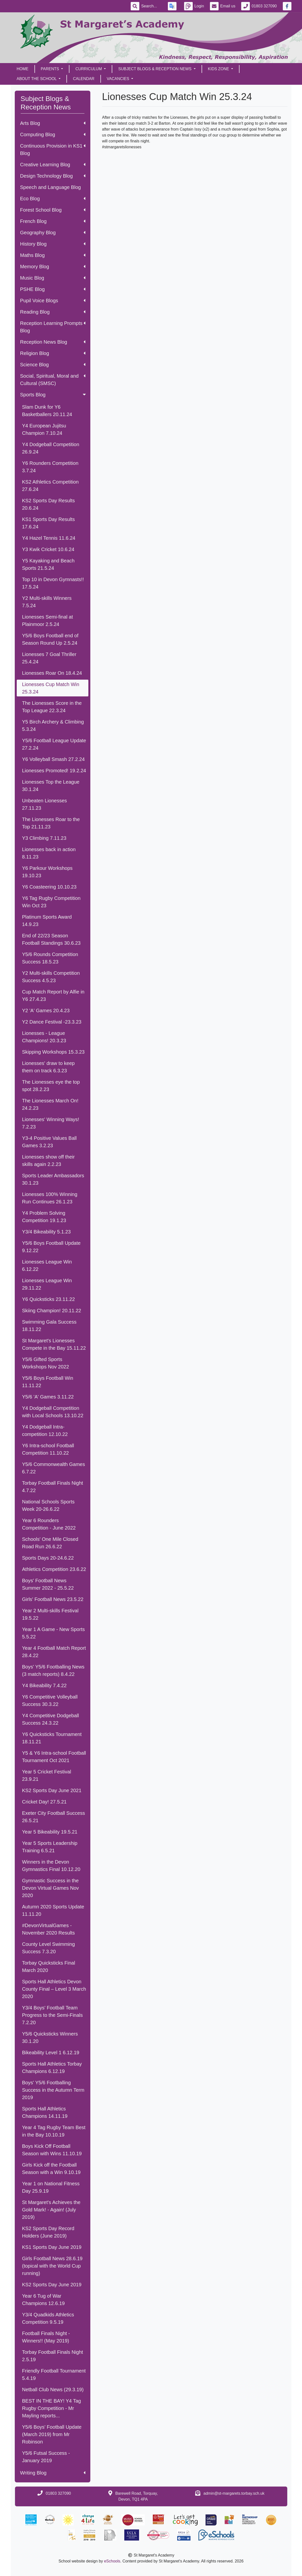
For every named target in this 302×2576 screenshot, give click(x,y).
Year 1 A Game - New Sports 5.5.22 (53, 1633)
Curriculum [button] (89, 69)
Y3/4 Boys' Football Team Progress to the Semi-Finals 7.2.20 (52, 2015)
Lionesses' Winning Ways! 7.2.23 (50, 1123)
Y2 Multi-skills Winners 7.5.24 (47, 601)
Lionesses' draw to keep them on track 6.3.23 (48, 1067)
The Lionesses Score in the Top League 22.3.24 (52, 706)
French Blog (52, 221)
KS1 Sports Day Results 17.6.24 (48, 523)
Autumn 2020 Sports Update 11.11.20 (53, 1910)
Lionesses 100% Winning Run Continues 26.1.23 (50, 1198)
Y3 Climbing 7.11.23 (44, 838)
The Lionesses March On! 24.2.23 (50, 1104)
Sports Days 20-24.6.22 (48, 1558)
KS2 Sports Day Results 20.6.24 (48, 504)
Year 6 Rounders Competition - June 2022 (49, 1524)
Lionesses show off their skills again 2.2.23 (48, 1160)
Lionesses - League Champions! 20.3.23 (44, 1036)
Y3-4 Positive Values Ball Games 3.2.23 (49, 1141)
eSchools (112, 2561)
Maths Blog (52, 255)
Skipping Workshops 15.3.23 (53, 1052)
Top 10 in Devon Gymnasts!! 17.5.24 (53, 583)
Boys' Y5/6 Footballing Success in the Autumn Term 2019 (53, 2090)
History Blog (52, 244)
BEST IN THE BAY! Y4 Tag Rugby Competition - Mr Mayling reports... (51, 2408)
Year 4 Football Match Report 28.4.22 (54, 1651)
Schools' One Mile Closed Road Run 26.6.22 (50, 1542)
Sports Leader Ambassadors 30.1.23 (53, 1179)
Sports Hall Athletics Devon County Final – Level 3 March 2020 (54, 1989)
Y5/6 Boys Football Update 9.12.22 (51, 1246)
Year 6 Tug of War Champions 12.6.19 (43, 2299)
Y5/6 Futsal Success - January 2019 (46, 2456)
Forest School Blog (52, 210)
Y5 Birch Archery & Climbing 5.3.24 (53, 725)
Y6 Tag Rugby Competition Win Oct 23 (51, 901)
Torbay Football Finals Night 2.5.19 (52, 2355)
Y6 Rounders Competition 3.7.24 (50, 466)
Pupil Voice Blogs (52, 300)
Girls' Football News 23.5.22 (52, 1599)
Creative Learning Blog (52, 164)
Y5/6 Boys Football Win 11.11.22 (47, 1381)
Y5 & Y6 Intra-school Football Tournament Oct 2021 (54, 1756)
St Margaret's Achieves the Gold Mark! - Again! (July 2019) (51, 2210)
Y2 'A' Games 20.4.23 (46, 1010)
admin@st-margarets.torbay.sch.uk (234, 2493)
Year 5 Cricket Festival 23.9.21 (46, 1775)
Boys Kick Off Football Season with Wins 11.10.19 (52, 2149)
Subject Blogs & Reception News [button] (155, 69)
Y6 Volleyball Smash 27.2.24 (53, 759)
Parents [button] (50, 69)
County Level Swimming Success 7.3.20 (48, 1947)
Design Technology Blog (52, 176)
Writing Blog (52, 2472)
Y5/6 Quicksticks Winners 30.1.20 (50, 2037)
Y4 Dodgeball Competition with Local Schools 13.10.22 (52, 1411)
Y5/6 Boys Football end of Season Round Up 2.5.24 (50, 639)
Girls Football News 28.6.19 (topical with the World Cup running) (52, 2266)
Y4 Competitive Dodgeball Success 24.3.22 (50, 1719)
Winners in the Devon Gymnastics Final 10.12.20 (51, 1865)
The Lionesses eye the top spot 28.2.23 (51, 1085)
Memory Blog (52, 266)
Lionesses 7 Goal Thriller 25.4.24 (49, 658)
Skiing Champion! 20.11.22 (51, 1310)
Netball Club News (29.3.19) (53, 2389)
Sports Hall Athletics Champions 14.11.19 (45, 2112)
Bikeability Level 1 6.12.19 (50, 2052)
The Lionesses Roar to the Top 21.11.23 (51, 823)
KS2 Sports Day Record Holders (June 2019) (48, 2232)
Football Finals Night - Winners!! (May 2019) (46, 2337)
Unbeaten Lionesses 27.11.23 (44, 804)
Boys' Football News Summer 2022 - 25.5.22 (48, 1584)
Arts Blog (52, 123)
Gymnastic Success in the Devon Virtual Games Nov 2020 (50, 1888)
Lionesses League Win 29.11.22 (47, 1284)
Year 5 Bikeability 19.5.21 (50, 1832)
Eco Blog (52, 198)
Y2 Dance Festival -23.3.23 (51, 1022)
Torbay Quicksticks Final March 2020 (48, 1966)
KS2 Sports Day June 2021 (51, 1790)
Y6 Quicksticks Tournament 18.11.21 (52, 1738)
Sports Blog (53, 394)
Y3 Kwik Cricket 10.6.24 (48, 549)
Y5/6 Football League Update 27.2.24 (54, 744)
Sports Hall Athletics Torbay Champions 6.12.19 (52, 2067)
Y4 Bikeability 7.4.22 (44, 1685)
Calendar (83, 79)
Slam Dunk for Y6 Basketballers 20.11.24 (47, 410)
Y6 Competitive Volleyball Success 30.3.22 (50, 1700)
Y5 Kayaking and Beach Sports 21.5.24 (48, 564)
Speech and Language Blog (50, 187)
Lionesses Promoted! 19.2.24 (54, 770)
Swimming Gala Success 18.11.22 (49, 1325)
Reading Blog (52, 312)
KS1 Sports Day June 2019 (51, 2247)
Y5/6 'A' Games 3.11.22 (48, 1396)
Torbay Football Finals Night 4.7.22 (52, 1486)
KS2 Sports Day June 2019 (51, 2284)
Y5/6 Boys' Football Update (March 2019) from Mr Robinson (52, 2434)
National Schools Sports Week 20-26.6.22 (48, 1505)
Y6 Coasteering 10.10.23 (49, 887)
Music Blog (52, 278)
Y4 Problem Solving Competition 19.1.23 (44, 1216)
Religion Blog (52, 353)
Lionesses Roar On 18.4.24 (52, 673)
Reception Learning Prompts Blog (52, 326)
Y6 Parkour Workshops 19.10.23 (47, 871)
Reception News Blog (52, 342)
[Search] (151, 6)
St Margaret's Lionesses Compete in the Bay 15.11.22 (54, 1344)
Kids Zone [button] (219, 69)
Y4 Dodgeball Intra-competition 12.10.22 (45, 1430)
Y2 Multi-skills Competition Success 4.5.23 (51, 976)
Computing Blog (52, 134)
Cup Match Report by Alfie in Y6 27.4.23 (53, 995)
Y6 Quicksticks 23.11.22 (48, 1299)
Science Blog (52, 364)
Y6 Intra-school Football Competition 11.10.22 (48, 1449)
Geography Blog (52, 232)
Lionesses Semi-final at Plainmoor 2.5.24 (47, 620)
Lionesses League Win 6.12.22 (47, 1265)
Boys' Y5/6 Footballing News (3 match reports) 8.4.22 (53, 1670)
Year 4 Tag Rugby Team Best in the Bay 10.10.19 (54, 2131)
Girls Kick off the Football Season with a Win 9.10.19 (51, 2168)
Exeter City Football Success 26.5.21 (53, 1816)
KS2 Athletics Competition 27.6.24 (50, 485)
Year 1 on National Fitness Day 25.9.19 (51, 2187)
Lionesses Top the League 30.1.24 (50, 785)
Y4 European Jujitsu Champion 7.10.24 (44, 429)
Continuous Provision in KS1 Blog (52, 149)
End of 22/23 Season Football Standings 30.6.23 (51, 939)
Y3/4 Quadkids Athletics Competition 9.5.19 (48, 2318)
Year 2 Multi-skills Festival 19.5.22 (50, 1614)
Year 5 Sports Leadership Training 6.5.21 (50, 1846)
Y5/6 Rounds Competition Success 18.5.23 (50, 958)
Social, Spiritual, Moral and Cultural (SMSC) (52, 379)
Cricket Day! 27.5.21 (44, 1801)
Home (23, 69)
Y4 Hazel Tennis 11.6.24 (48, 538)
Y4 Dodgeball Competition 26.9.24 (50, 448)
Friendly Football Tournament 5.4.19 (54, 2374)
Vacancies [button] (118, 79)
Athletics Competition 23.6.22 (54, 1569)
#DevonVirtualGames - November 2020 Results (48, 1929)
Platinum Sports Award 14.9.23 (47, 920)
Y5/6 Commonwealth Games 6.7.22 (53, 1468)
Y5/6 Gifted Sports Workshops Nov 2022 (45, 1363)
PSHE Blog (52, 289)
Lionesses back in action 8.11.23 (49, 853)
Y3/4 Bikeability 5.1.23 (46, 1231)
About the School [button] (37, 79)
